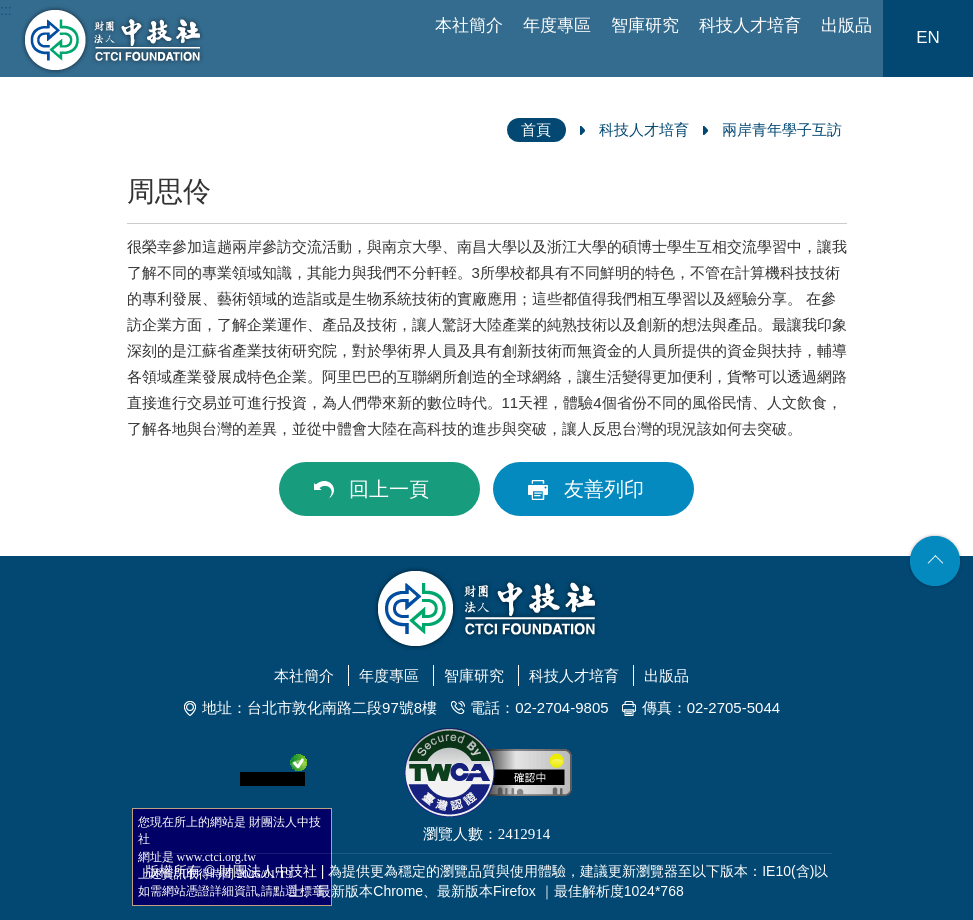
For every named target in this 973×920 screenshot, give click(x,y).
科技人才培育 (750, 25)
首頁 (536, 129)
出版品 (846, 25)
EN (928, 37)
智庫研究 (645, 25)
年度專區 (557, 25)
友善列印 (604, 489)
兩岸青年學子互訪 (782, 129)
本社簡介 (469, 25)
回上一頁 (389, 489)
